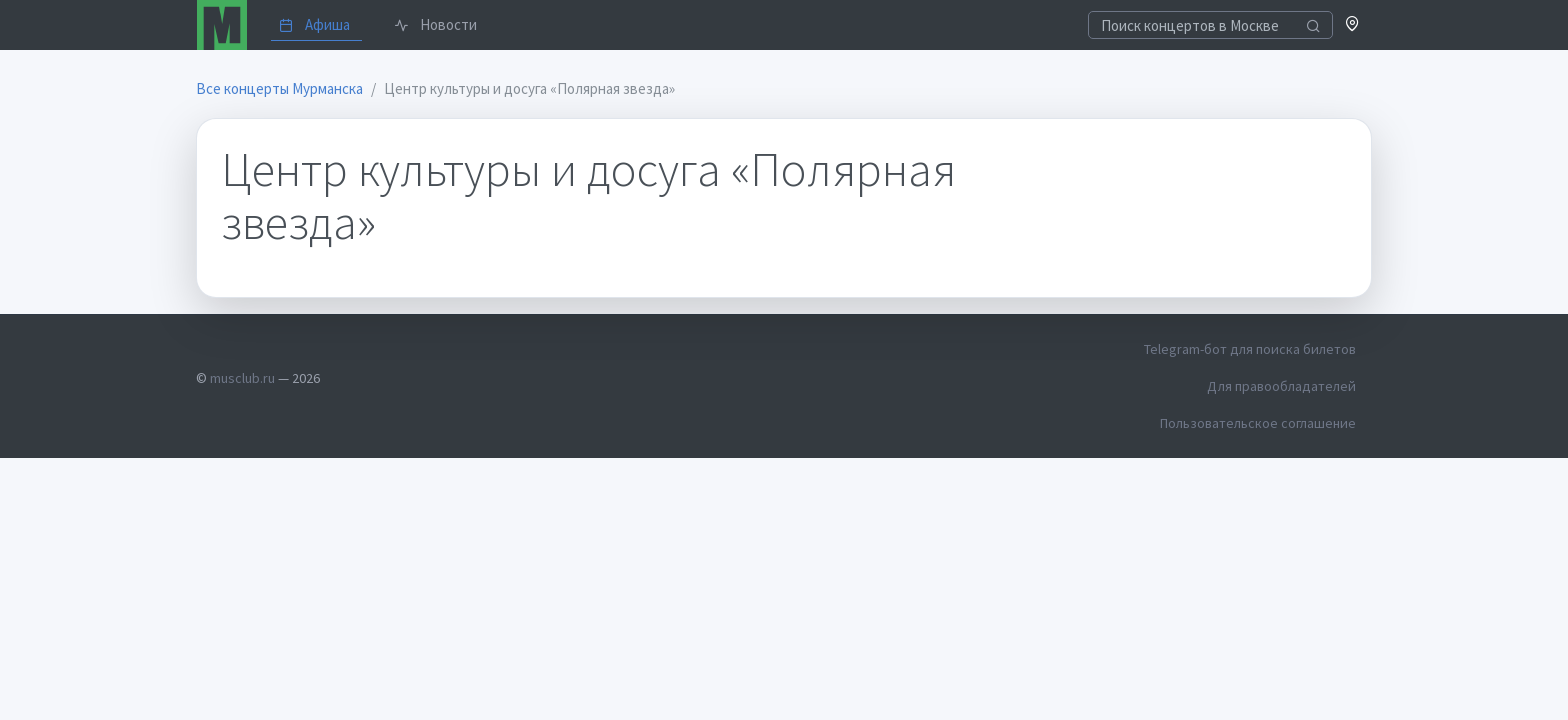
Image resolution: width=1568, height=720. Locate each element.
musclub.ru (242, 378)
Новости (435, 24)
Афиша (314, 24)
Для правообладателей (1281, 386)
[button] (1352, 25)
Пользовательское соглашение (1258, 423)
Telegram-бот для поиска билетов (1250, 349)
